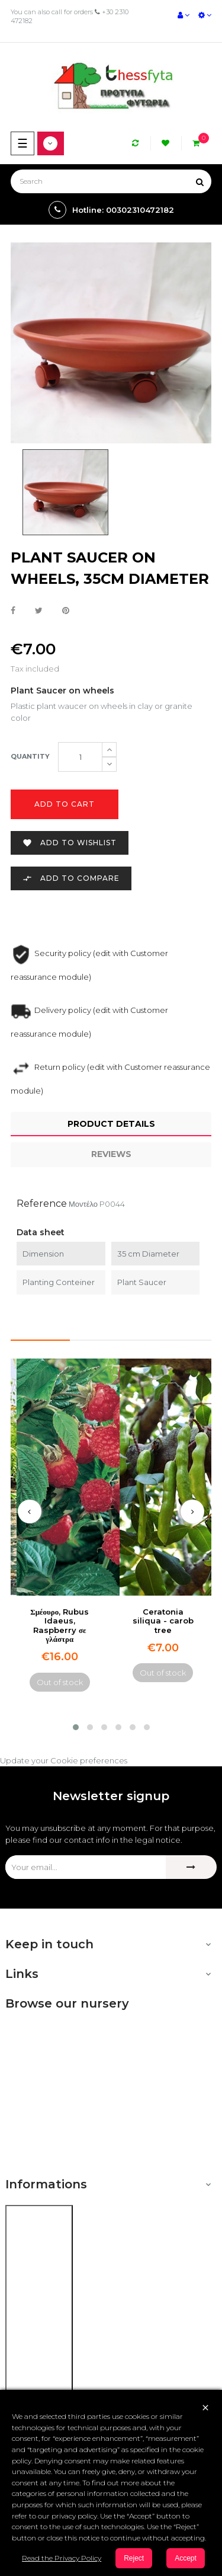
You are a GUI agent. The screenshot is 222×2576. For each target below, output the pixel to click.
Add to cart (64, 804)
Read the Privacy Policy (61, 2557)
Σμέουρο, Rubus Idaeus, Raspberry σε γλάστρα (59, 1625)
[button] (76, 1727)
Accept (186, 2558)
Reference (42, 1203)
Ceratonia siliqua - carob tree (163, 1621)
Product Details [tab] (111, 1123)
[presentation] (29, 1511)
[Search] (111, 181)
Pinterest (65, 611)
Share (13, 611)
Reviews (111, 1154)
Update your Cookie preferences (63, 1760)
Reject (134, 2558)
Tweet (39, 611)
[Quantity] (80, 757)
